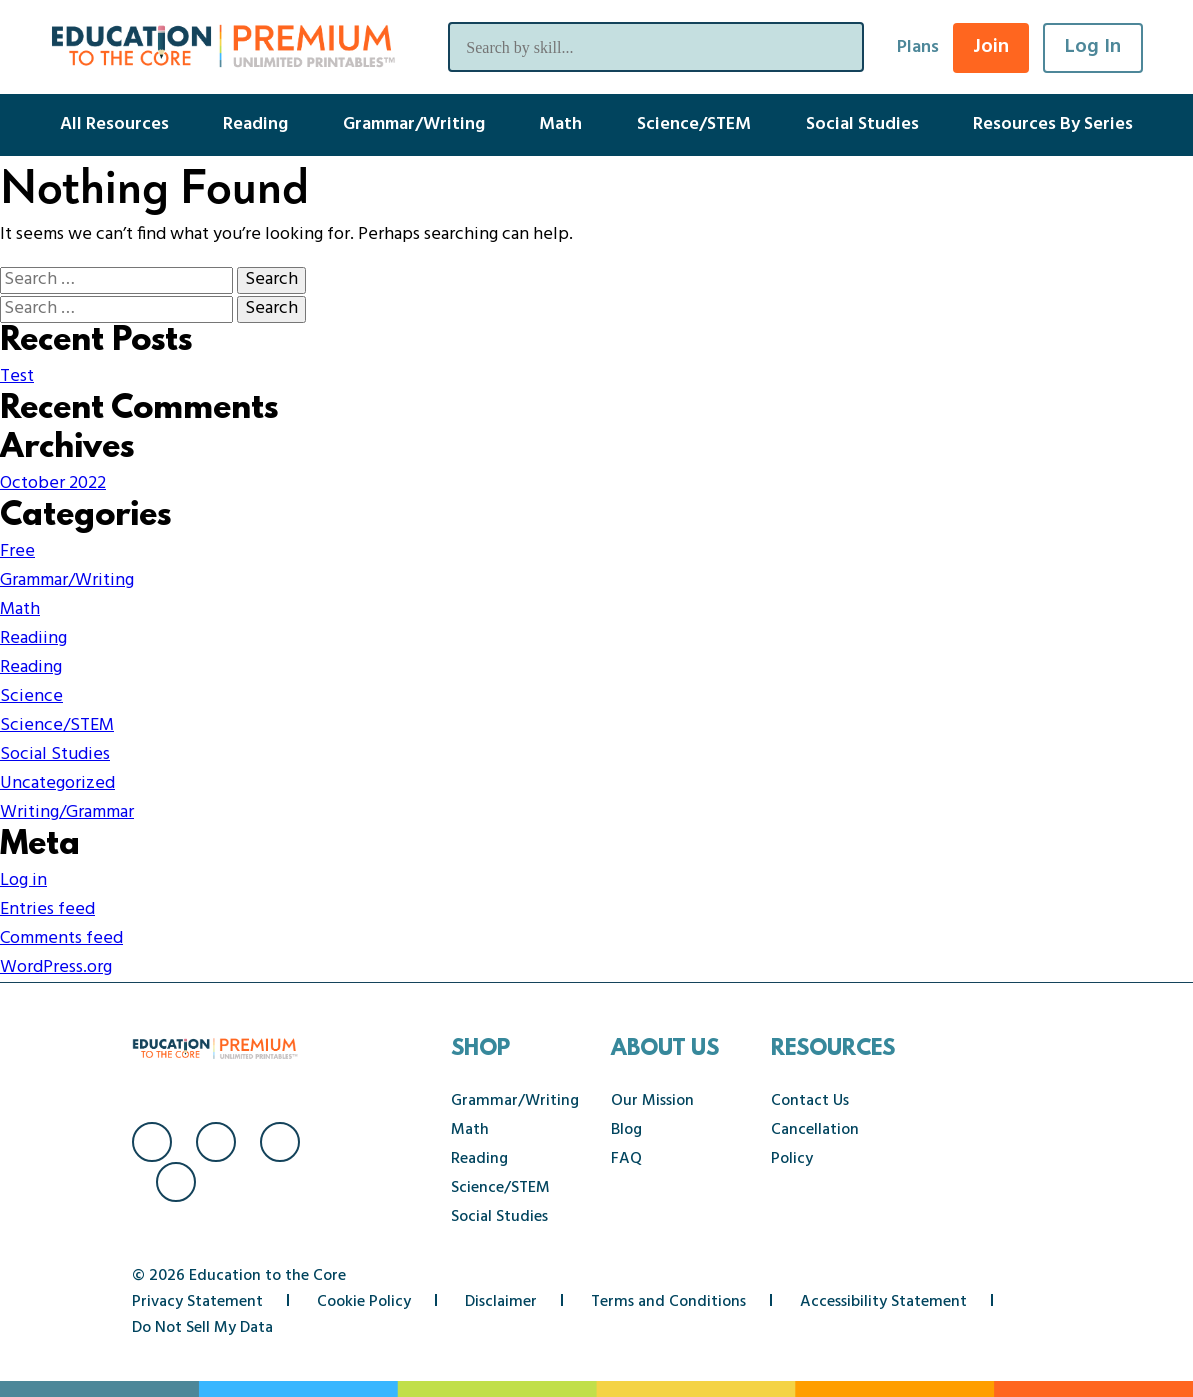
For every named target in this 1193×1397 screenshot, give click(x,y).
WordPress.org (56, 967)
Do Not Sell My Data (202, 1328)
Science (31, 696)
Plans (918, 47)
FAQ (626, 1159)
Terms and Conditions (668, 1302)
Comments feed (61, 938)
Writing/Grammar (67, 812)
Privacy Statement (197, 1302)
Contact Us (810, 1101)
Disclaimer (501, 1302)
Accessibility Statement (883, 1302)
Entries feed (47, 909)
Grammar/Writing (414, 124)
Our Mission (652, 1101)
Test (17, 376)
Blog (626, 1130)
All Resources (114, 124)
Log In (1093, 47)
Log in (23, 880)
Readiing (33, 638)
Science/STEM (694, 124)
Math (560, 124)
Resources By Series (1053, 124)
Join (991, 47)
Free (17, 551)
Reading (255, 124)
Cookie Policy (364, 1302)
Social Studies (862, 124)
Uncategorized (57, 783)
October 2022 (53, 483)
